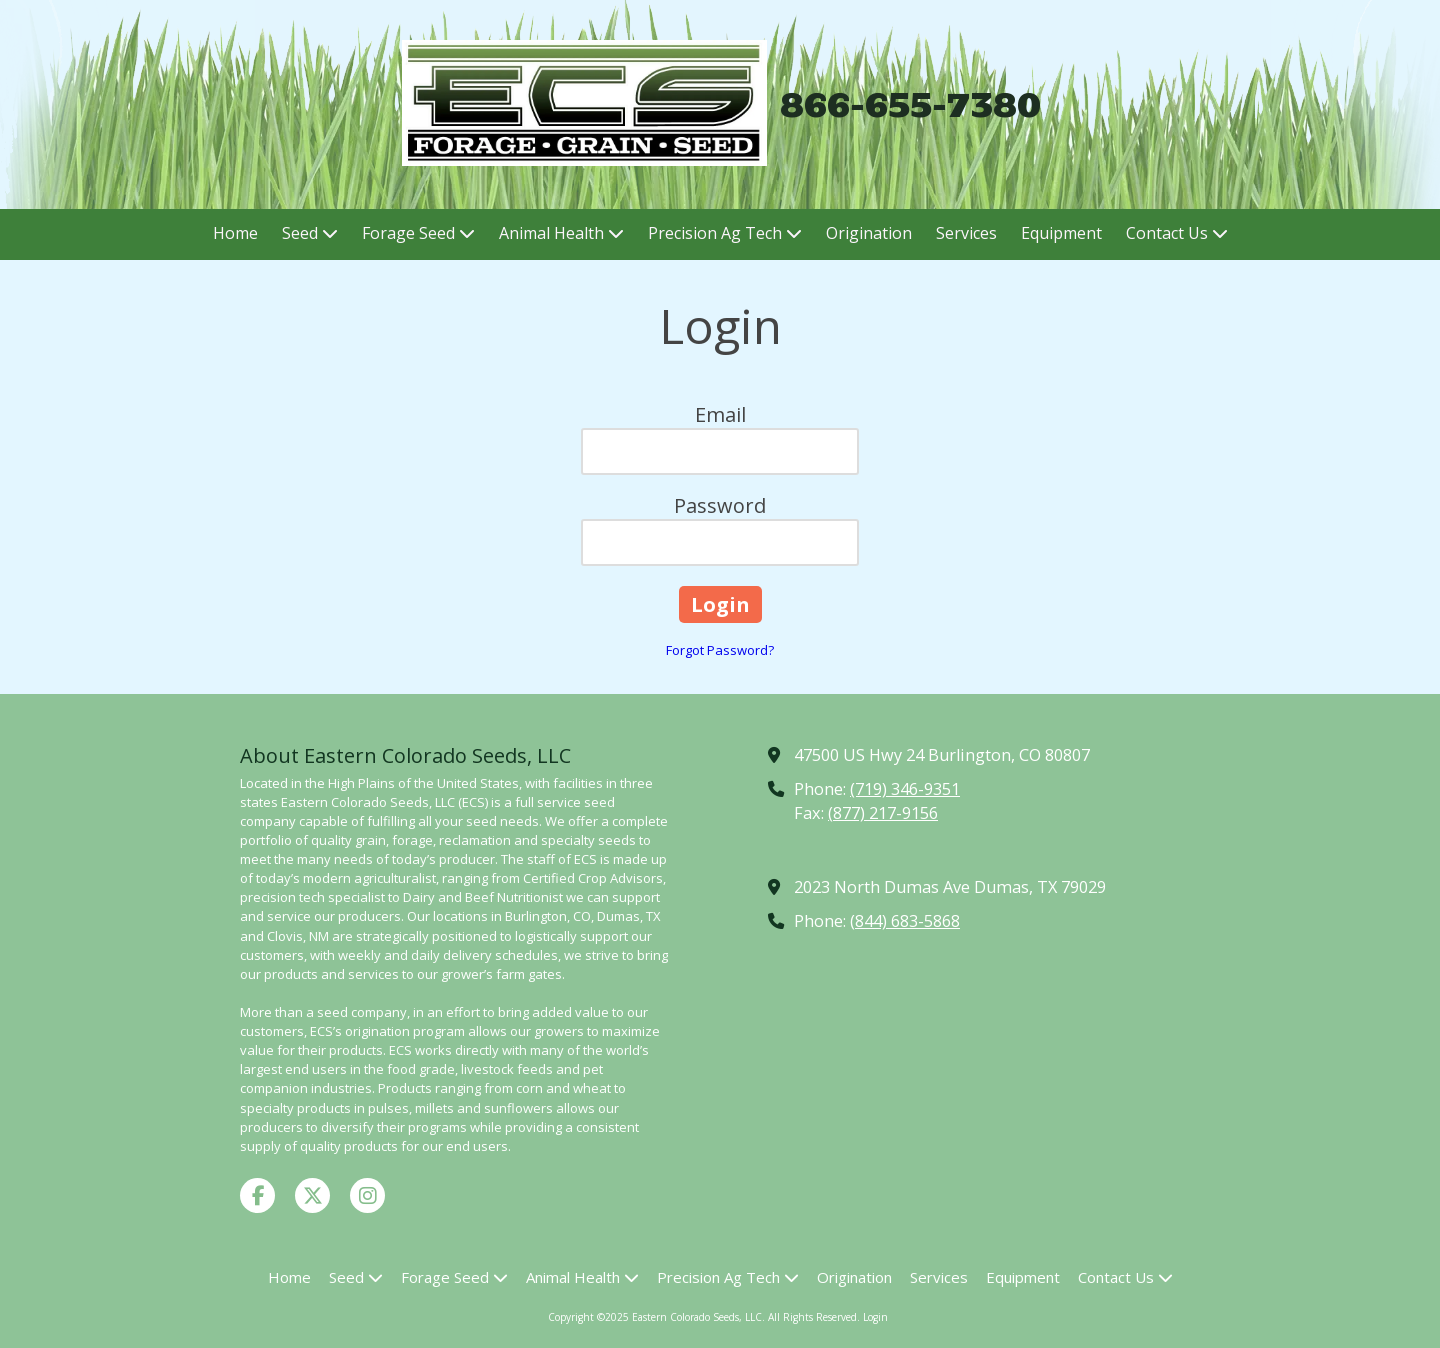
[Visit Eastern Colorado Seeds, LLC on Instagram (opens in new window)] (367, 1195)
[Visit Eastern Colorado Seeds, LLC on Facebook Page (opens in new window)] (257, 1195)
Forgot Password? (720, 650)
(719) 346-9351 (905, 789)
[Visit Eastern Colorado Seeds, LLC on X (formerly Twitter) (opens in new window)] (312, 1195)
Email (720, 414)
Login (875, 1317)
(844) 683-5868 (905, 921)
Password (720, 505)
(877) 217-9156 (883, 813)
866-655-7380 (910, 104)
